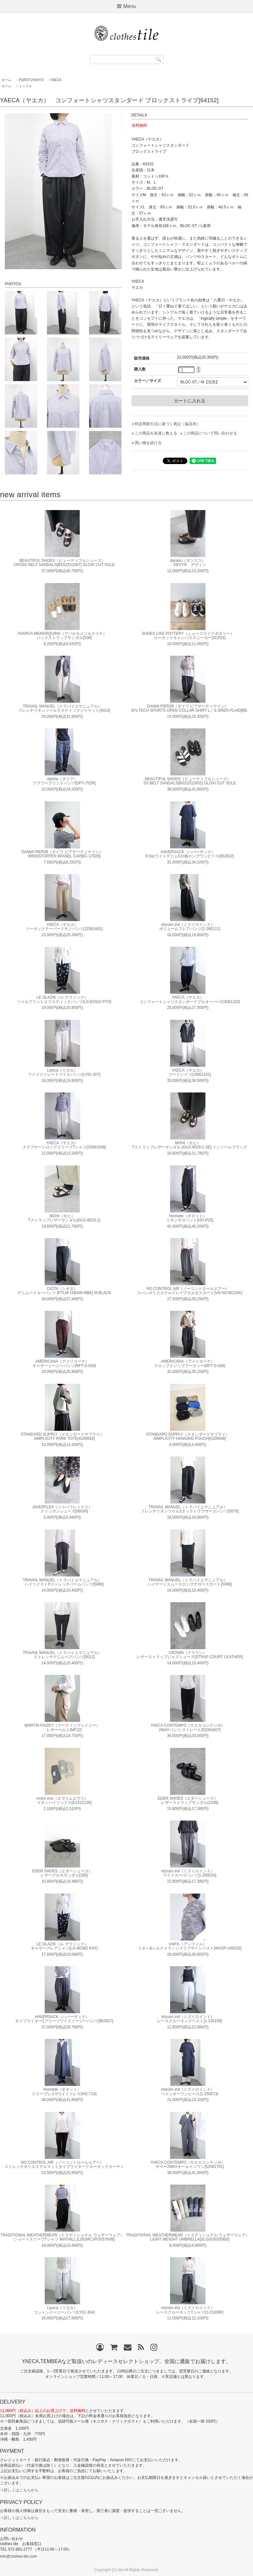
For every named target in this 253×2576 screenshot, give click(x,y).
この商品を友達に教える (156, 433)
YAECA (56, 80)
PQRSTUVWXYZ (31, 80)
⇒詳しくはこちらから (19, 2490)
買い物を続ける (148, 443)
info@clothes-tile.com (18, 2556)
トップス (25, 86)
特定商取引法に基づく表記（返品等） (167, 424)
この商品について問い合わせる (210, 433)
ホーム (6, 80)
